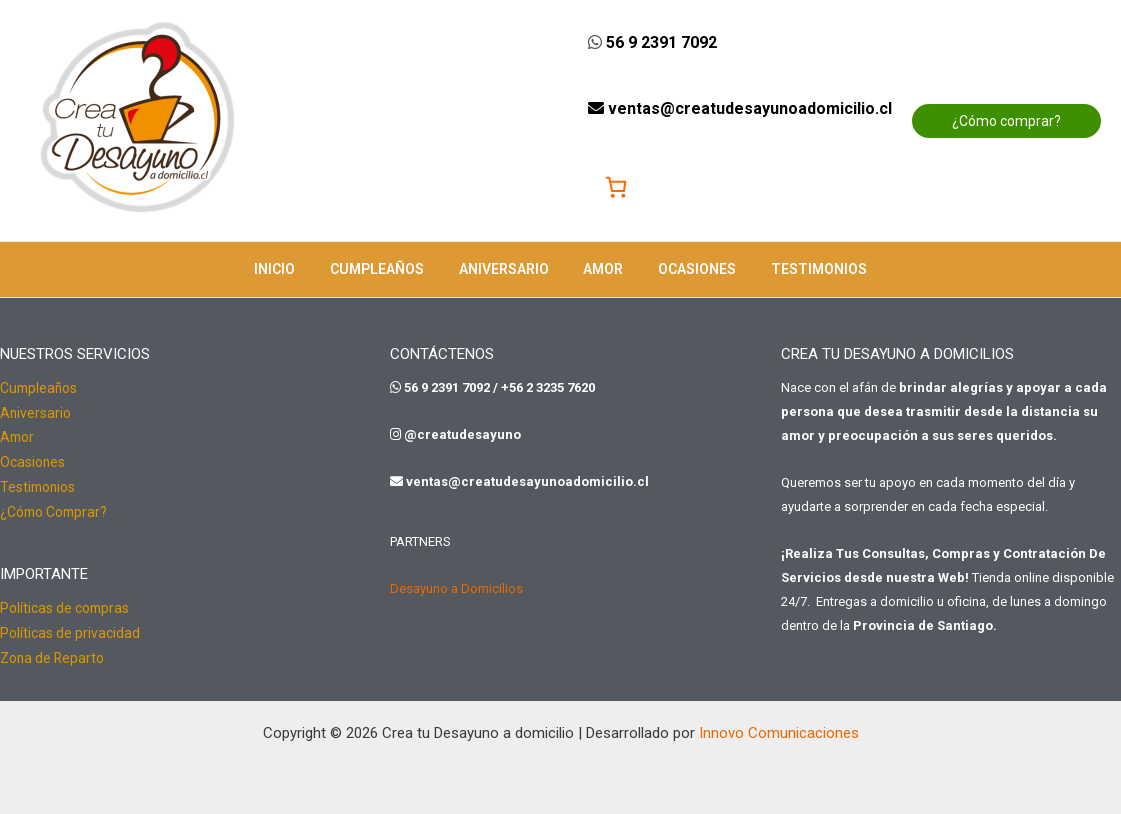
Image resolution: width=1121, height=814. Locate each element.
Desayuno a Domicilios (456, 588)
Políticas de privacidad (70, 628)
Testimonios (802, 269)
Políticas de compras (65, 604)
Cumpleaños (387, 269)
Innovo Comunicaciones (779, 726)
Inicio (291, 269)
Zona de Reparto (53, 652)
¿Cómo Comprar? (55, 508)
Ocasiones (687, 269)
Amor (600, 269)
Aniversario (507, 269)
